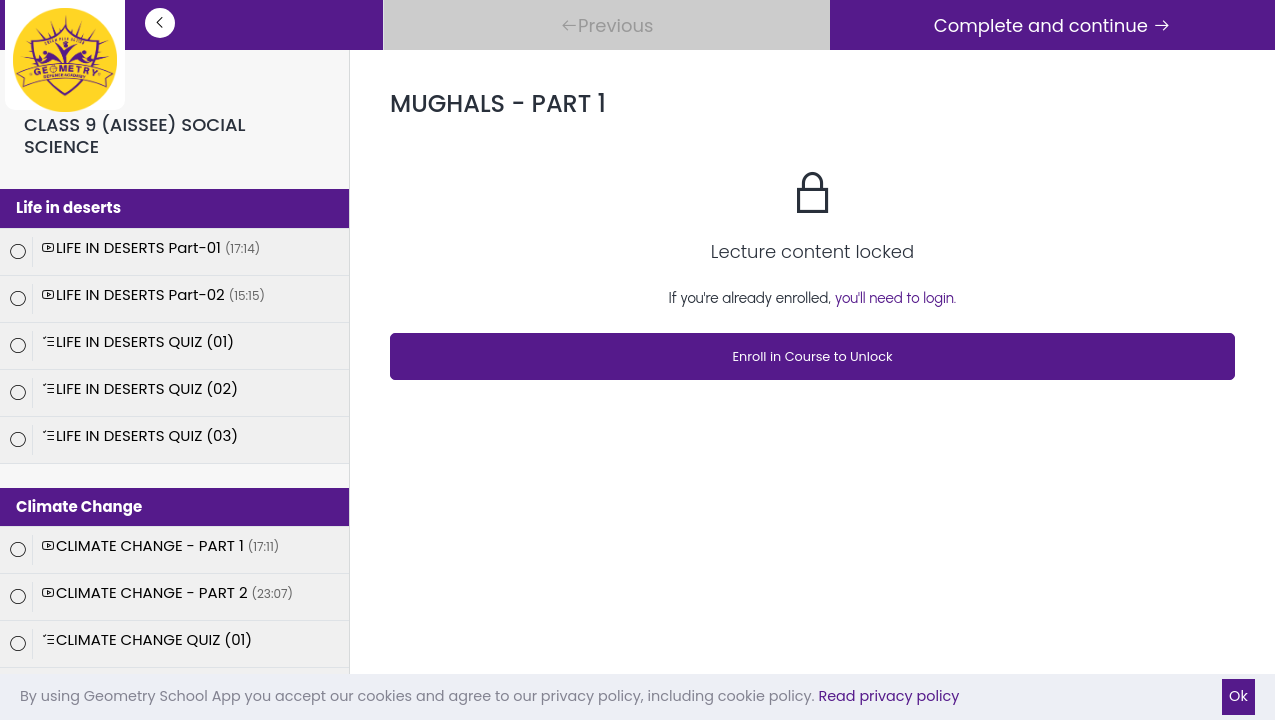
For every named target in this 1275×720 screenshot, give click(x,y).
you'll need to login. (896, 298)
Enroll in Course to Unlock (812, 356)
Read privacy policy (888, 696)
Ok (1238, 696)
